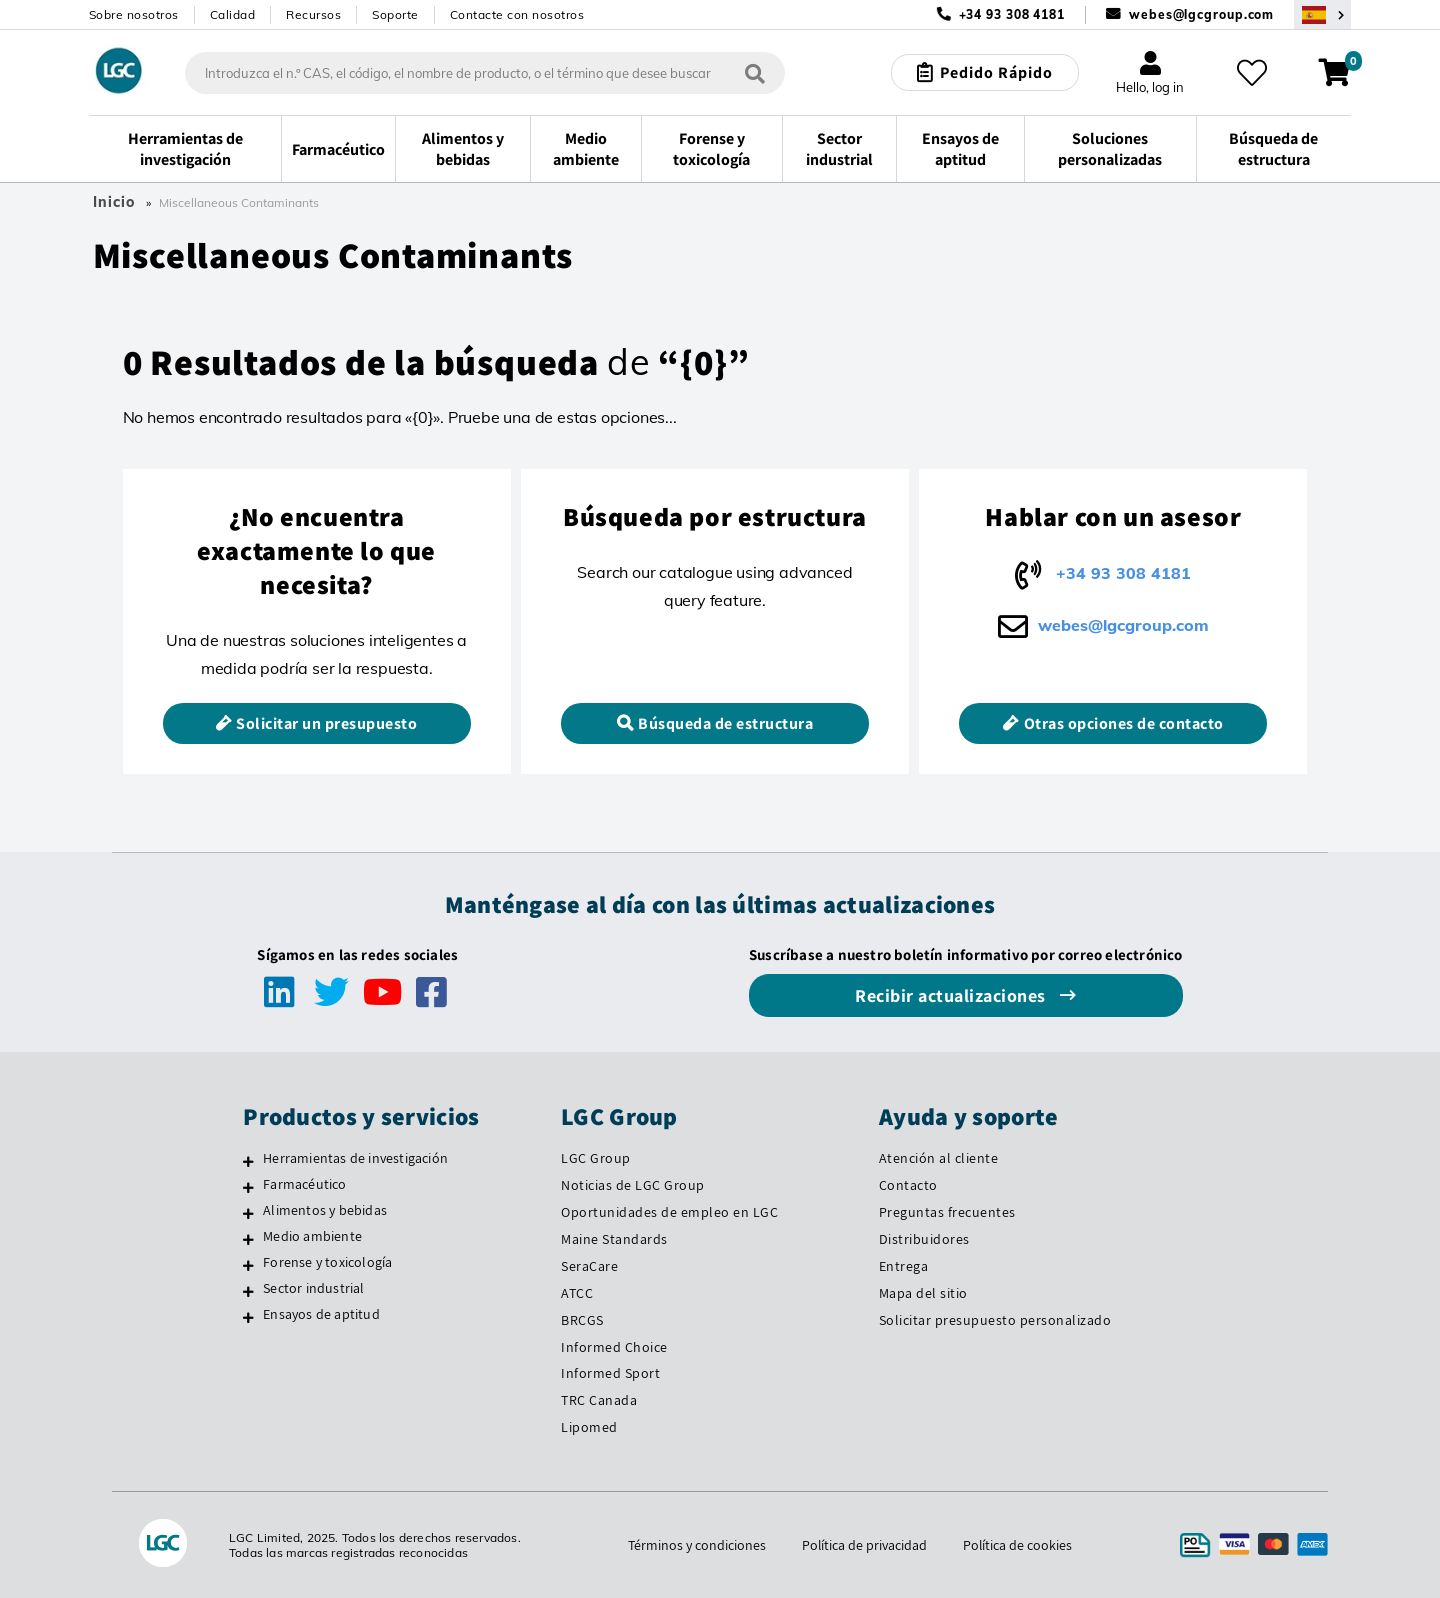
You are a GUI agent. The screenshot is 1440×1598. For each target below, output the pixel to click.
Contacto (908, 1185)
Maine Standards (614, 1239)
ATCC (577, 1293)
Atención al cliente (939, 1158)
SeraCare (589, 1266)
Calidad (233, 14)
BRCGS (582, 1320)
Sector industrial (313, 1288)
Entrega (904, 1266)
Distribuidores (924, 1239)
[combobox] (485, 73)
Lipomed (589, 1427)
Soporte (395, 14)
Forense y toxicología (327, 1262)
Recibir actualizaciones (952, 995)
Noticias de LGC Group (633, 1185)
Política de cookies (1018, 1545)
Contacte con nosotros (517, 14)
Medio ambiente (312, 1236)
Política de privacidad (864, 1545)
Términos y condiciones (696, 1545)
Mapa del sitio (923, 1293)
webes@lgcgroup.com (1201, 14)
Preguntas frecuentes (947, 1212)
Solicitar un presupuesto (326, 723)
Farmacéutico (304, 1184)
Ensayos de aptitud (321, 1314)
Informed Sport (610, 1373)
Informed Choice (614, 1347)
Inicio (114, 202)
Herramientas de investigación (355, 1158)
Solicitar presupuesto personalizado (995, 1320)
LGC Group (596, 1158)
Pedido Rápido (996, 72)
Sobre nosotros (134, 14)
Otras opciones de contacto (1124, 723)
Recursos (313, 14)
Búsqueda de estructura (725, 723)
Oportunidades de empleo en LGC (669, 1212)
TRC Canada (599, 1400)
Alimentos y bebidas (325, 1210)
